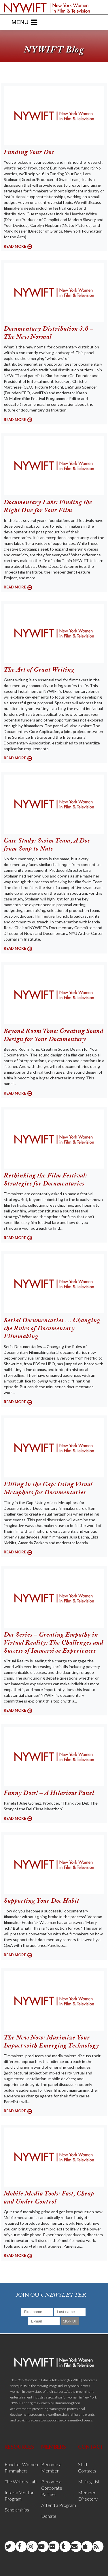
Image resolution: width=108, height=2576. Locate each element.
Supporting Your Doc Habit (41, 1901)
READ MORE (15, 246)
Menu (24, 22)
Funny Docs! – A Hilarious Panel (49, 1793)
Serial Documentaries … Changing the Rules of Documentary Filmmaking (52, 1329)
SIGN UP (70, 2321)
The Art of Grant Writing (39, 670)
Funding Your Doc (29, 152)
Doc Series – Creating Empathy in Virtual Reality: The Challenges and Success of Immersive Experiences (53, 1643)
